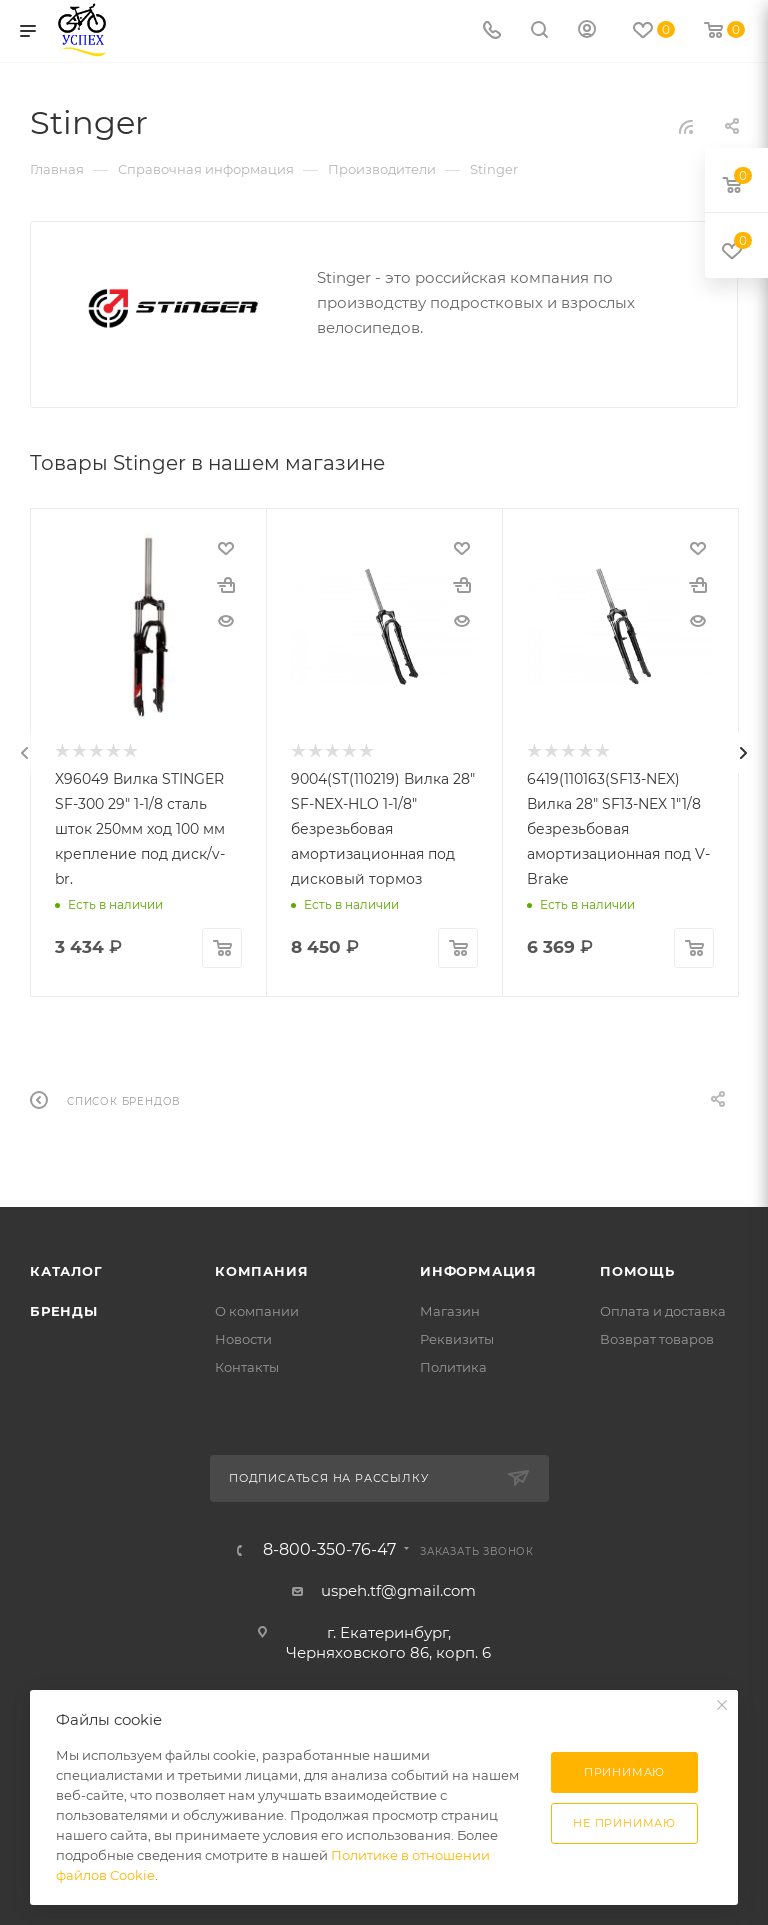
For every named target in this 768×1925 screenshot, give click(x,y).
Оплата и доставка (663, 1309)
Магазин (450, 1309)
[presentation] (25, 752)
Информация (478, 1269)
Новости (243, 1337)
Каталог (66, 1269)
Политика (453, 1365)
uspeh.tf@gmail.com (398, 1588)
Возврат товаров (657, 1337)
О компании (257, 1309)
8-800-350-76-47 (329, 1548)
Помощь (637, 1269)
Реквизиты (457, 1337)
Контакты (247, 1365)
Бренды (64, 1309)
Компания (261, 1269)
